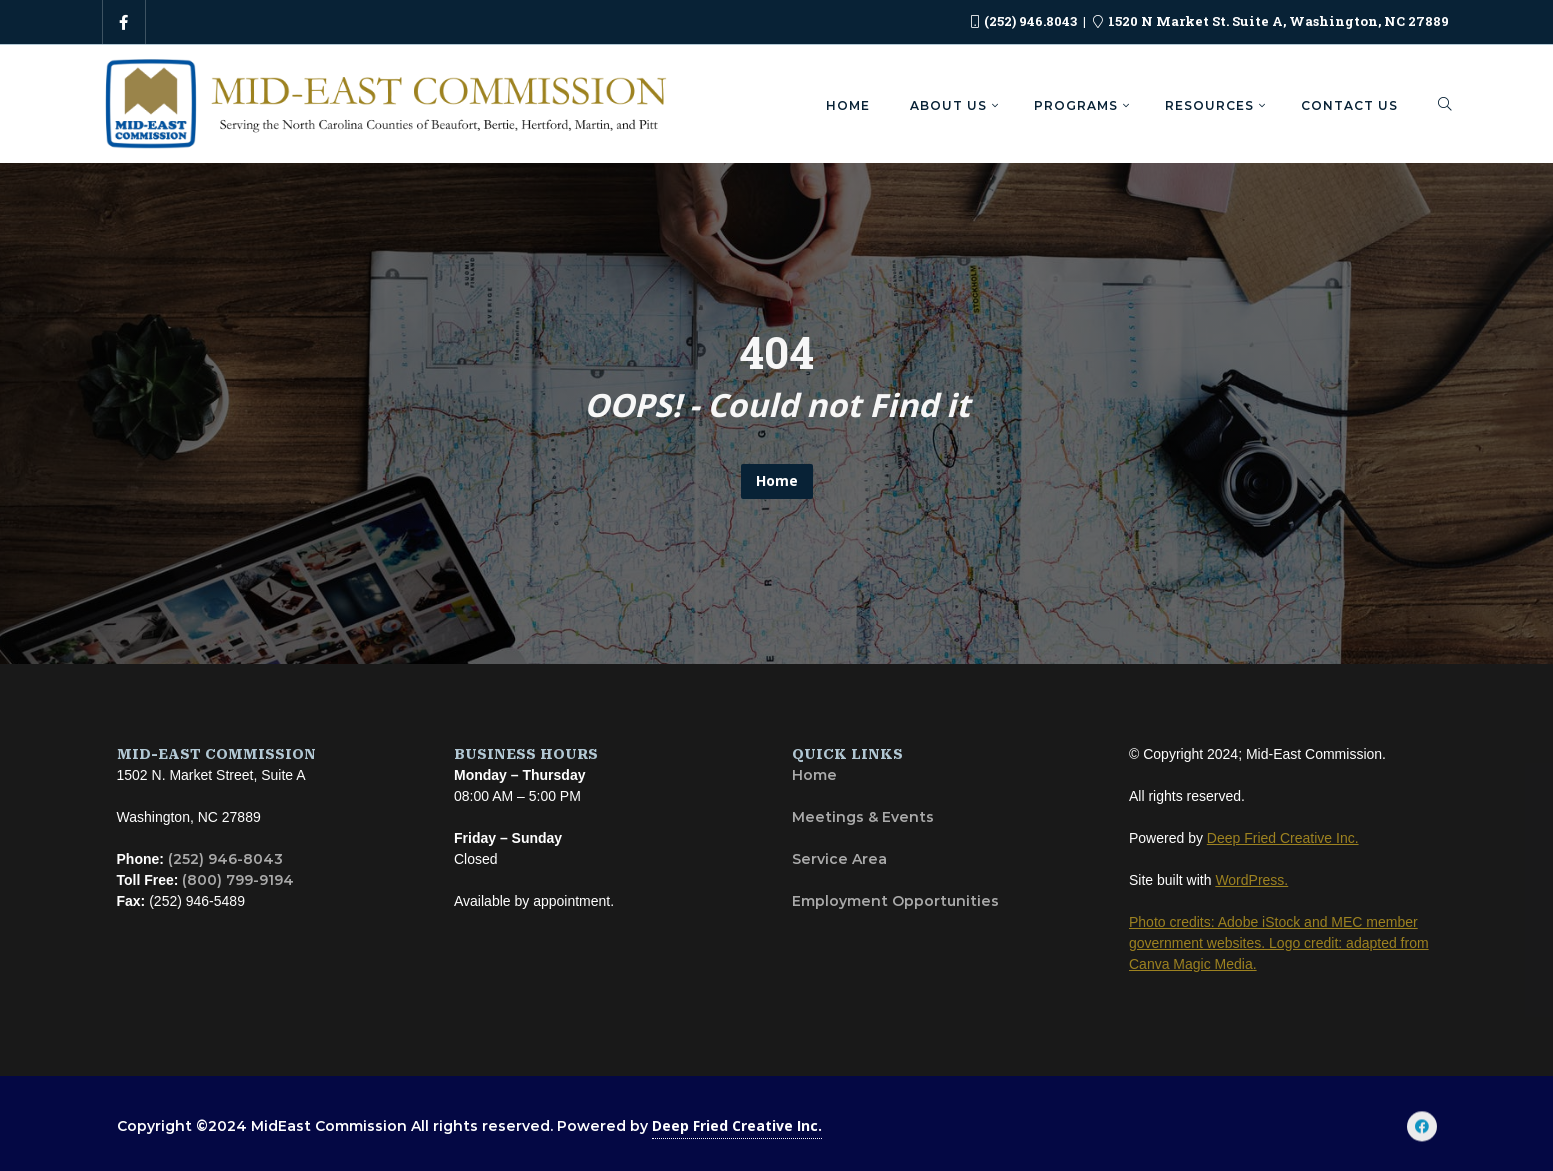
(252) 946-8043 (225, 859)
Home (777, 480)
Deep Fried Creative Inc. (737, 1125)
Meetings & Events (863, 817)
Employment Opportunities (895, 901)
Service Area (839, 859)
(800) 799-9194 (238, 880)
